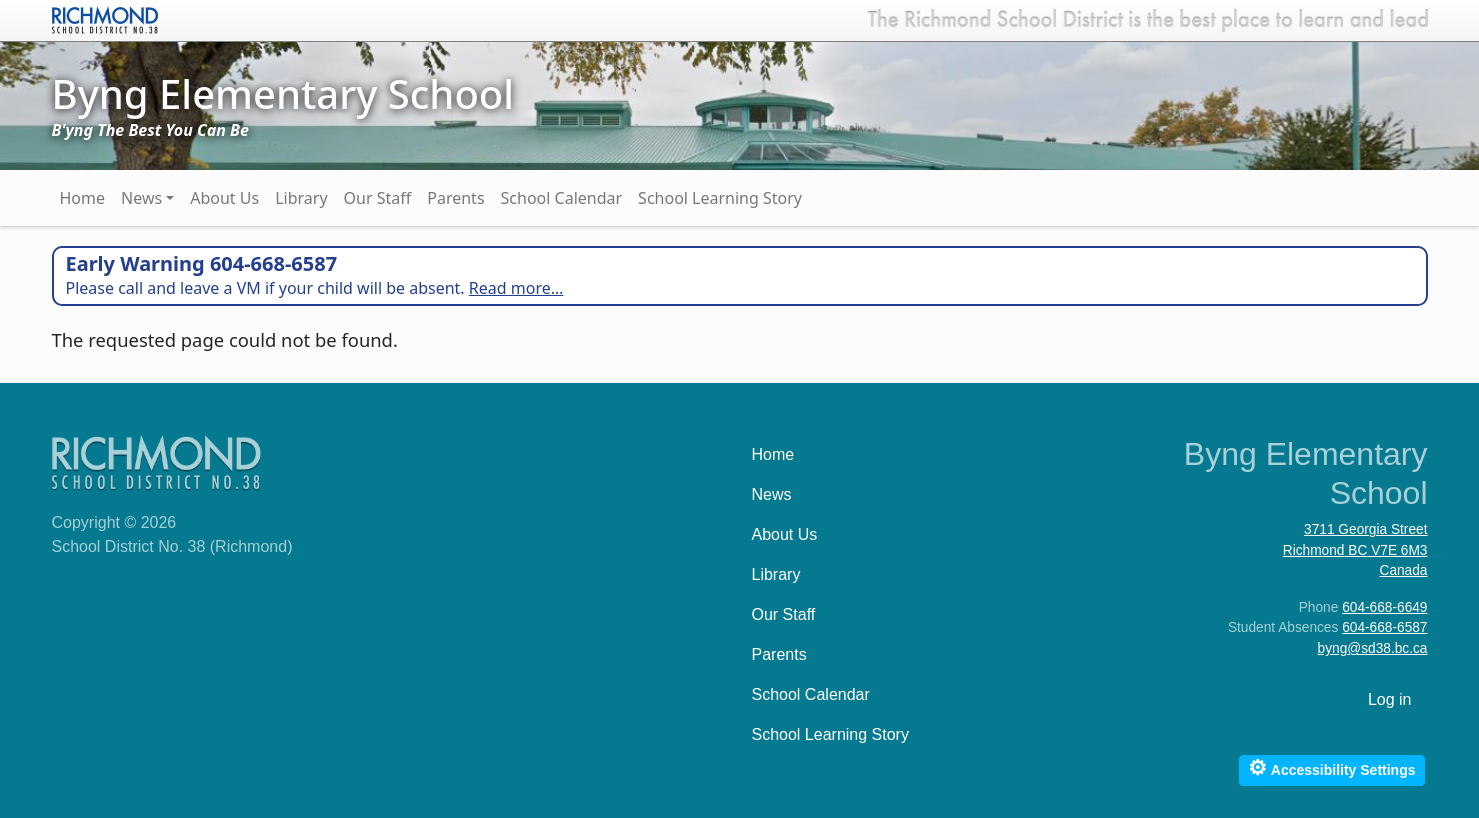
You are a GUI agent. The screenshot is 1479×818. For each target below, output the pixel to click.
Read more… (516, 288)
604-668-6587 (1384, 627)
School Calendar (562, 198)
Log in (1390, 699)
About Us (224, 198)
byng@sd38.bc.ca (1373, 648)
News (141, 198)
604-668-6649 (1384, 607)
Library (301, 198)
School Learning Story (720, 198)
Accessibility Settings (1331, 767)
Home (83, 198)
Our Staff (378, 198)
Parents (455, 198)
